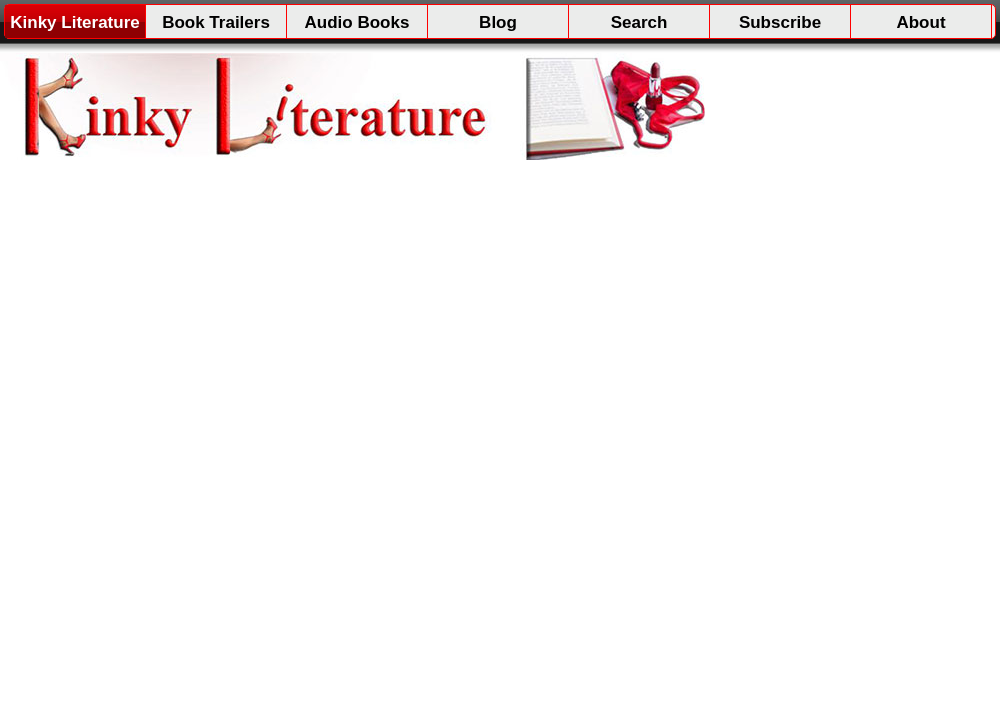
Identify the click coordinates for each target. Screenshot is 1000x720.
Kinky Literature (74, 22)
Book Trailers (216, 22)
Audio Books (357, 22)
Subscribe (780, 22)
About (920, 22)
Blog (498, 22)
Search (639, 22)
